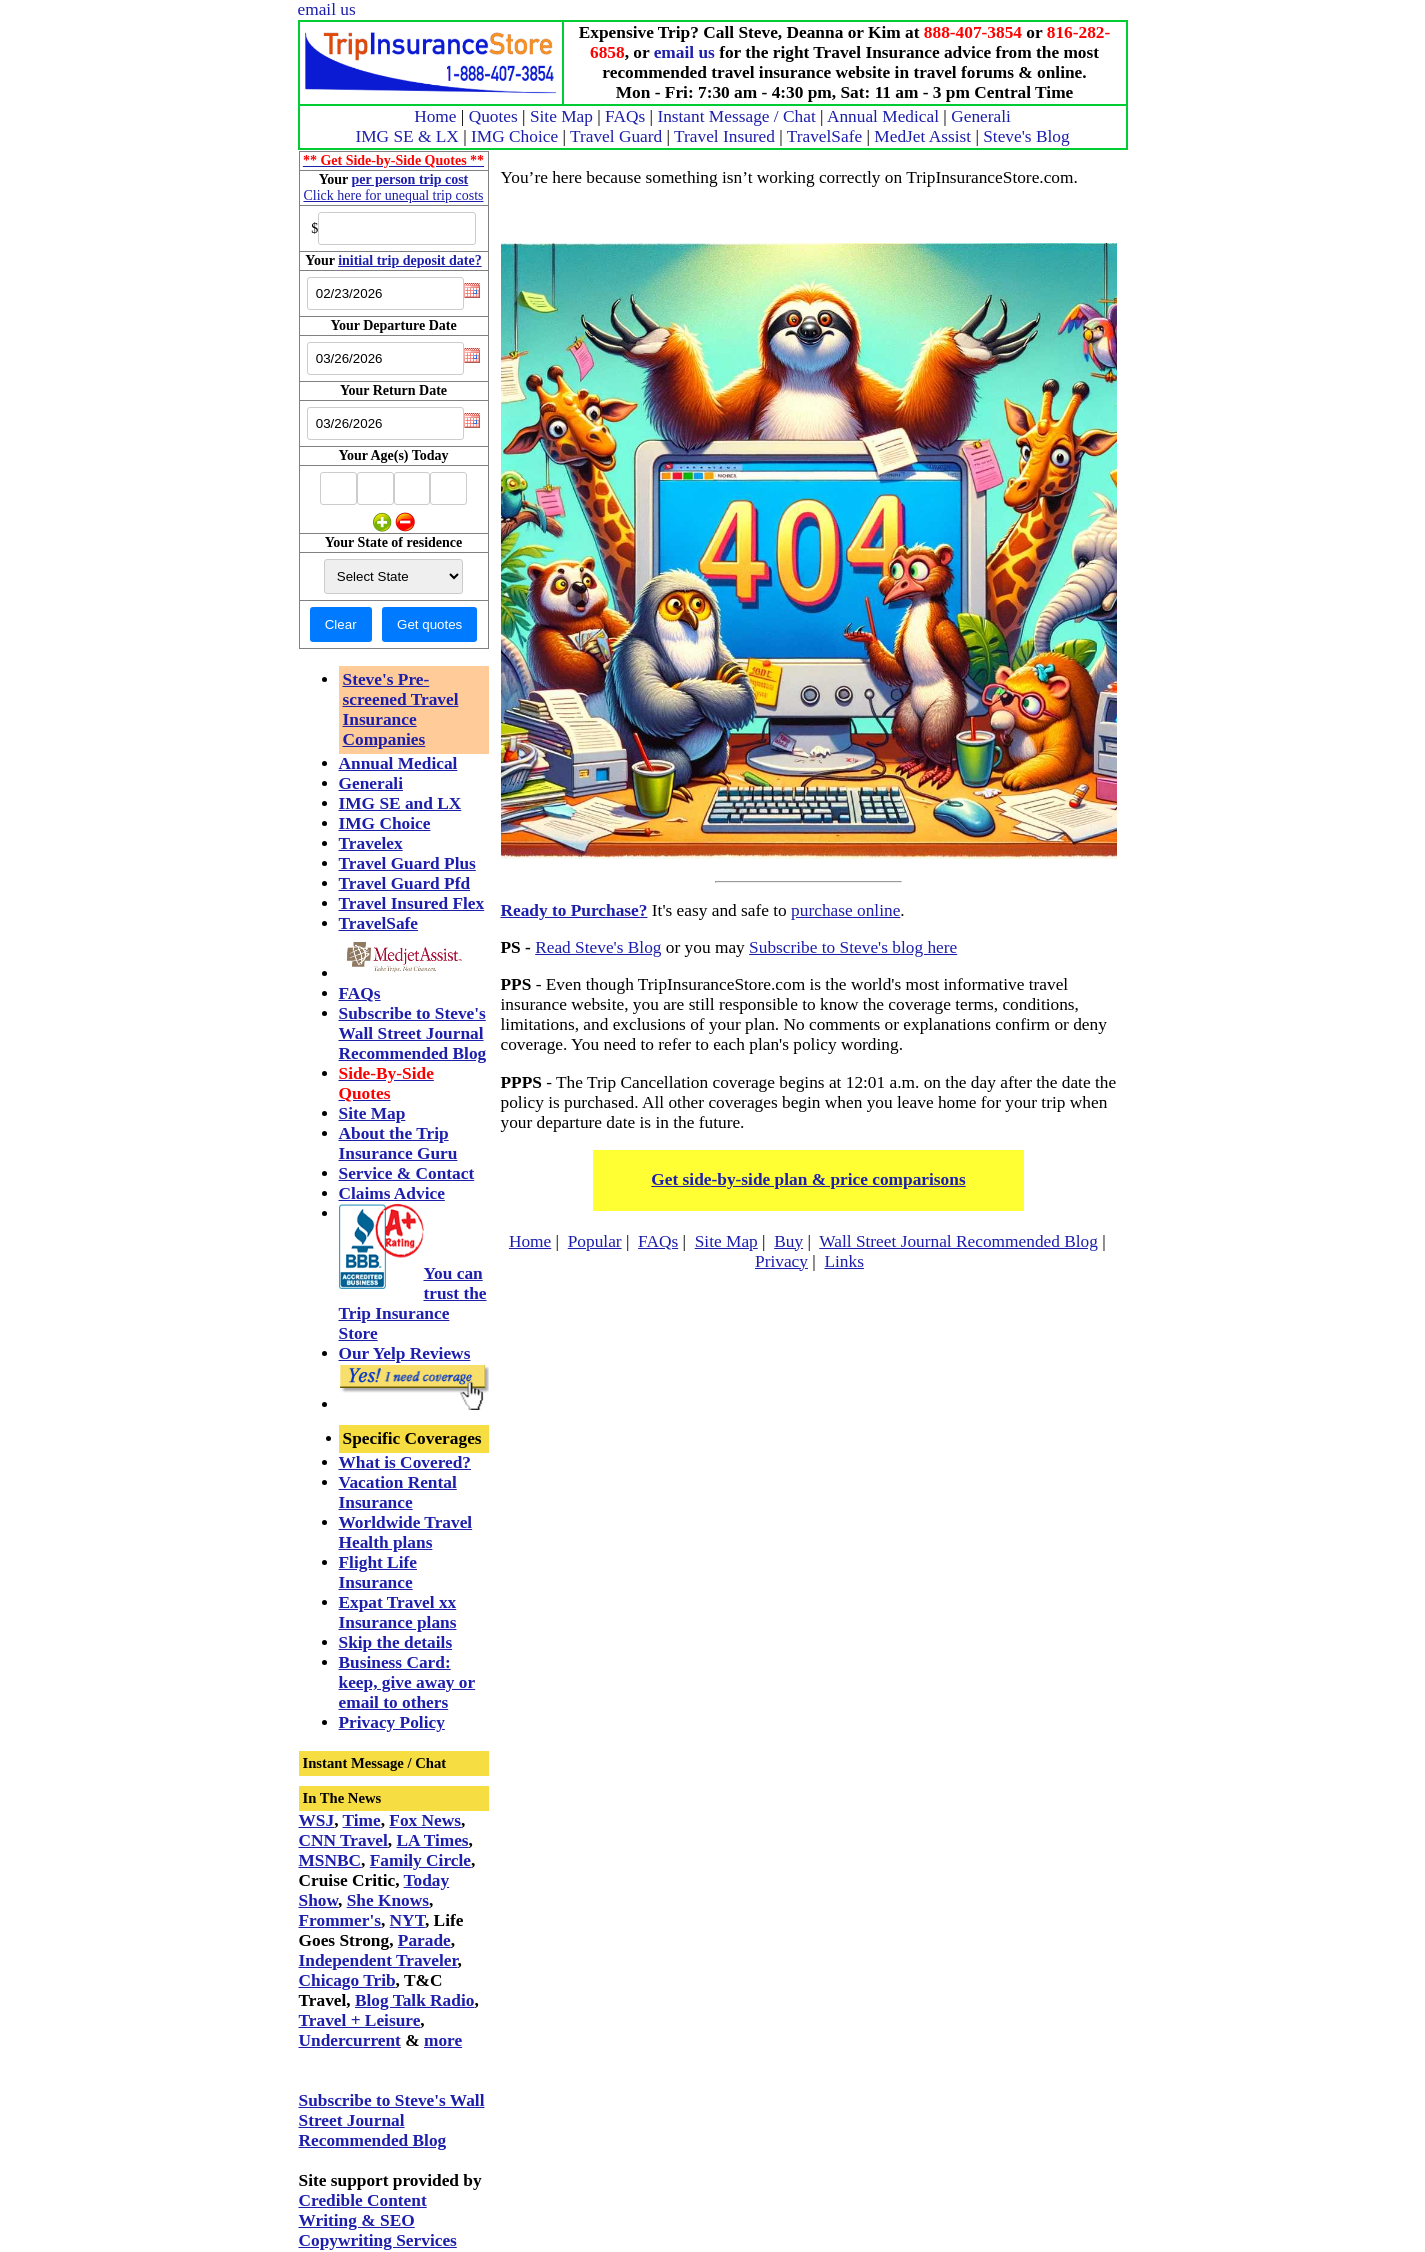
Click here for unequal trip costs (393, 195)
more (443, 2040)
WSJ (317, 1820)
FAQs (625, 116)
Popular (595, 1241)
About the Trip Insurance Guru (398, 1143)
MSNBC (330, 1860)
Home (435, 116)
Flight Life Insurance (378, 1572)
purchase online (845, 910)
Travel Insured (724, 136)
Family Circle (420, 1860)
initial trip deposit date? (410, 260)
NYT (407, 1920)
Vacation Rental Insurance (398, 1492)
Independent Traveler (378, 1960)
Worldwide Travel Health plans (406, 1532)
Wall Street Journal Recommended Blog (958, 1241)
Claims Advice (392, 1193)
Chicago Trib (347, 1980)
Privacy (781, 1261)
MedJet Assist (922, 136)
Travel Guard (616, 136)
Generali (981, 116)
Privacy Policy (392, 1722)
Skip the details (396, 1642)
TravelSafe (824, 136)
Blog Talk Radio (414, 2000)
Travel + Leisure (360, 2020)
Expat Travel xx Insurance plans (398, 1612)
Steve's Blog (1026, 136)
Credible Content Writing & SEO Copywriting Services (378, 2220)
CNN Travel (343, 1840)
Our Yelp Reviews (405, 1353)
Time (362, 1820)
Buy (788, 1241)
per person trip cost (410, 179)
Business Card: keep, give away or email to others (407, 1682)
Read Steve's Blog (598, 947)
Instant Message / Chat (736, 116)
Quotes (493, 116)
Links (843, 1261)
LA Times (433, 1840)
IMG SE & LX (407, 136)
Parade (424, 1940)
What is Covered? (405, 1462)
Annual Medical (883, 116)
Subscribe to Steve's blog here (853, 947)
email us (327, 9)
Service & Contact (407, 1173)
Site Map (561, 116)
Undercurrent (350, 2040)
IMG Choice (514, 136)
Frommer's (340, 1920)
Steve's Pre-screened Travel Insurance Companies (401, 709)
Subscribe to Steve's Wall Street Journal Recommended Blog (413, 1033)
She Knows (388, 1900)
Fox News (425, 1820)
